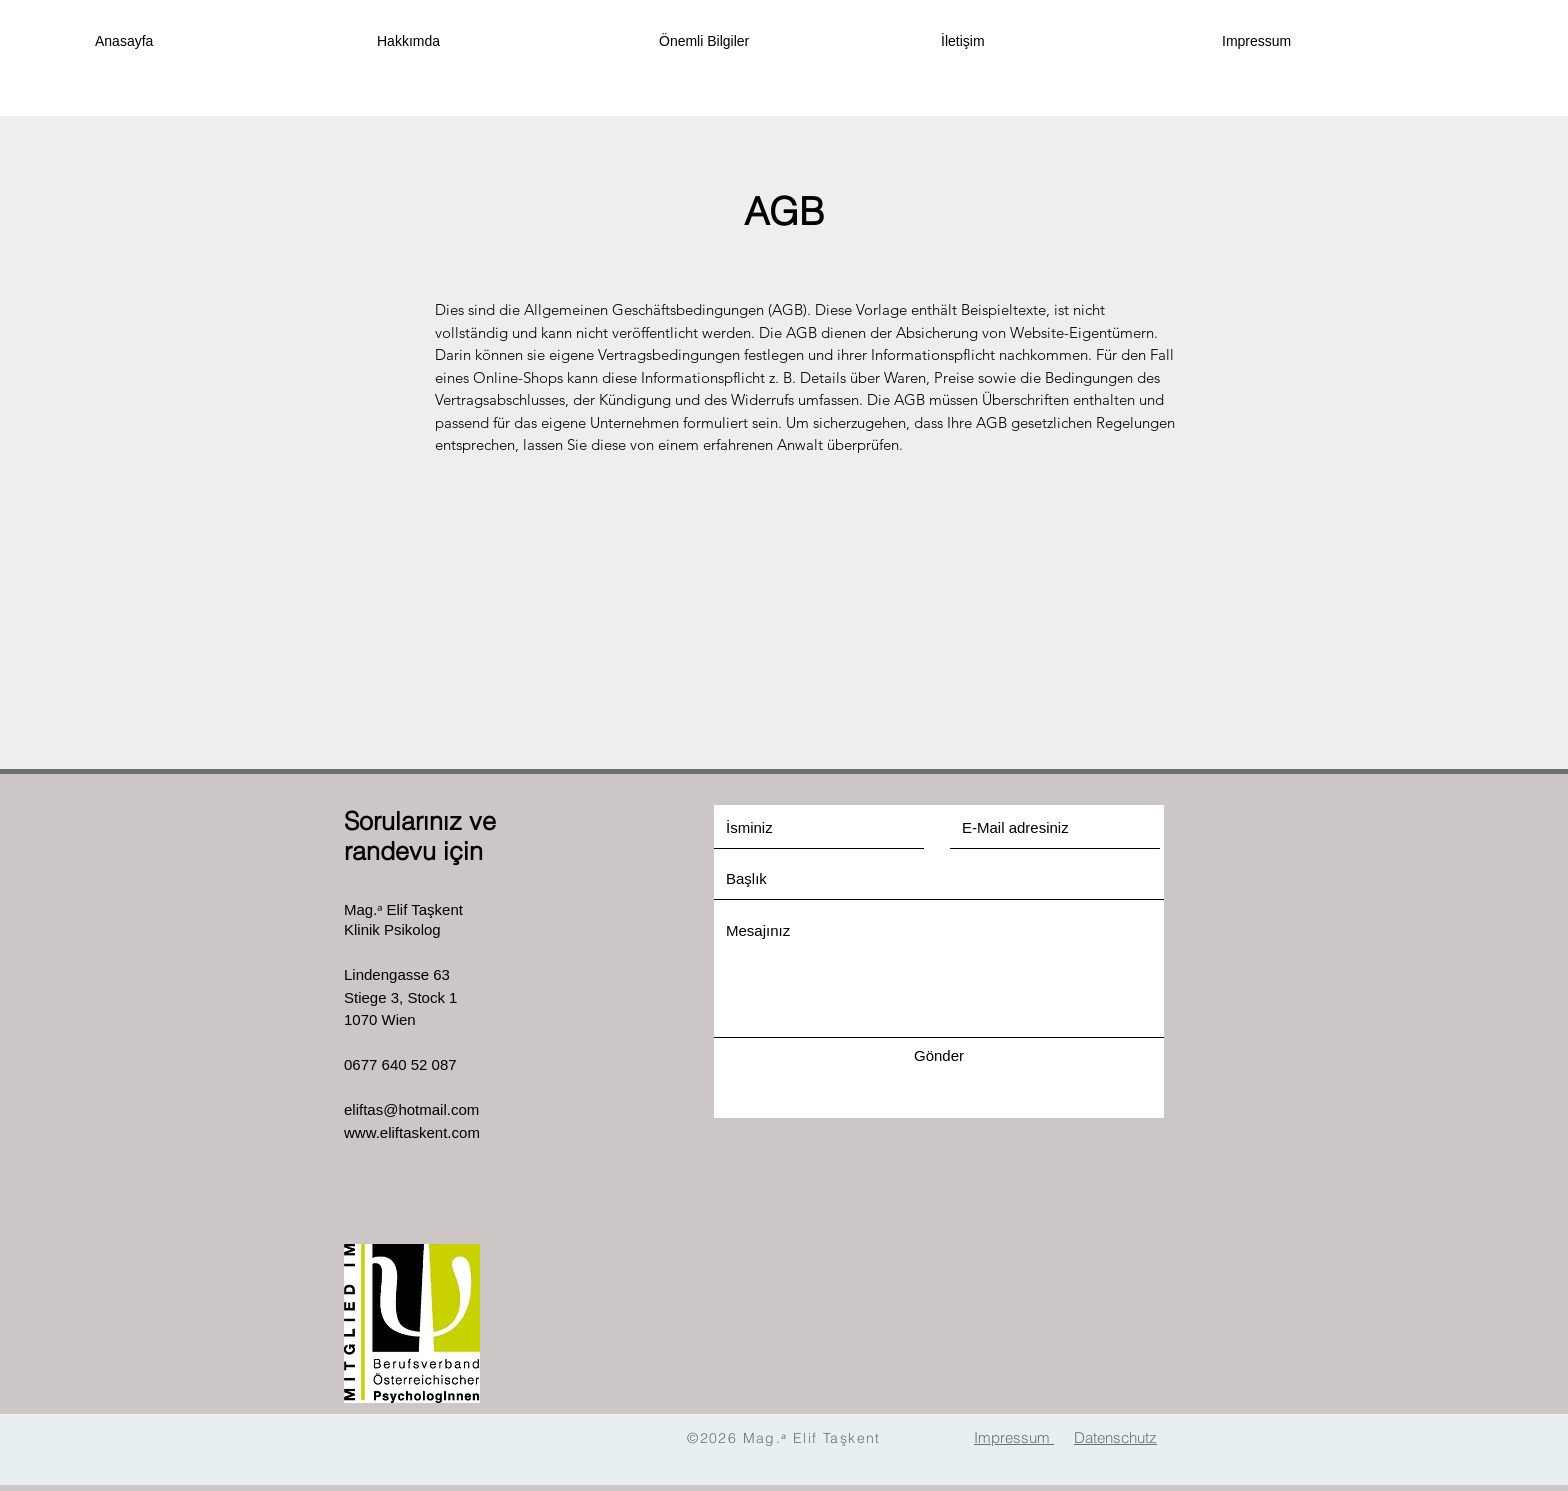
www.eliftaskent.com (412, 1132)
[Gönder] (939, 1055)
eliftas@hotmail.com (411, 1109)
